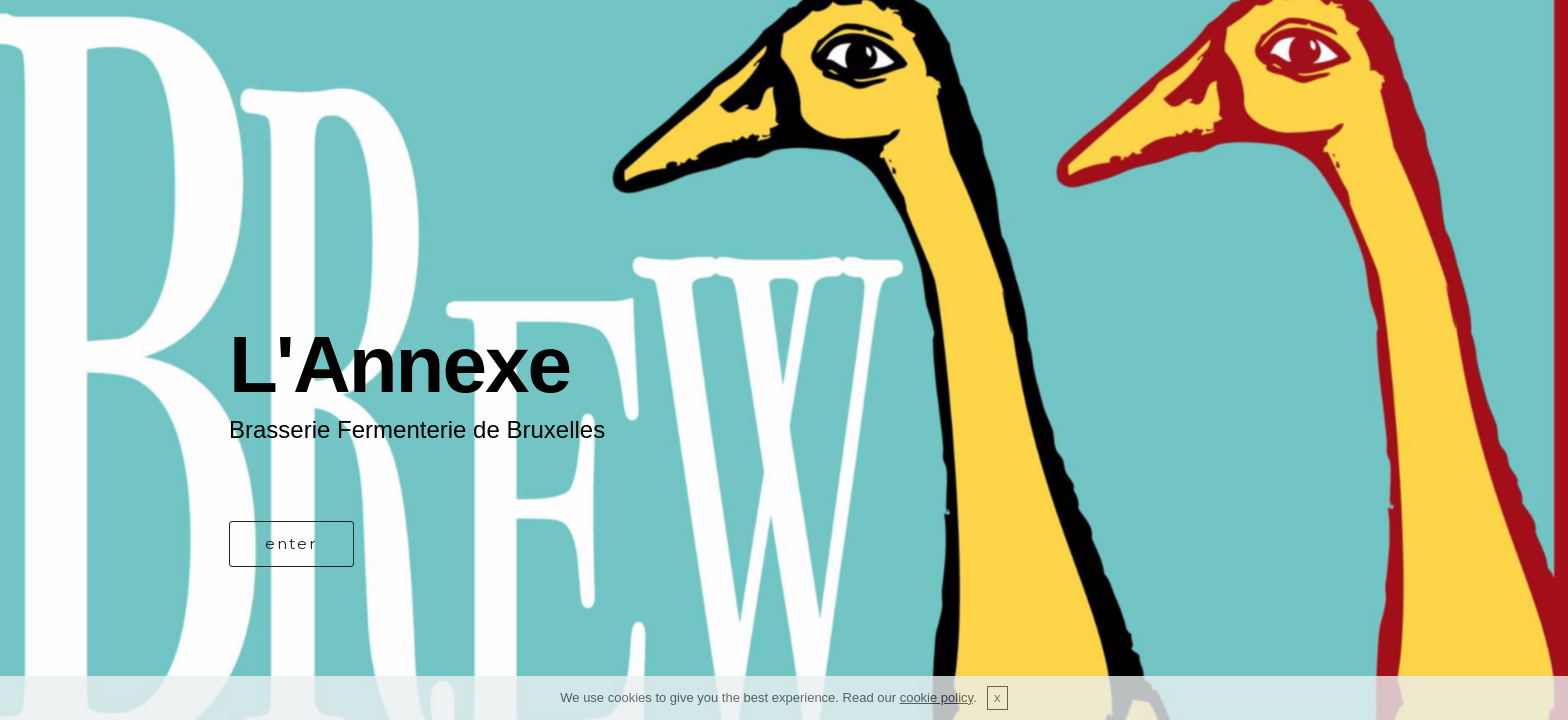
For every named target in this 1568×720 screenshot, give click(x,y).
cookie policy (936, 697)
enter (291, 543)
